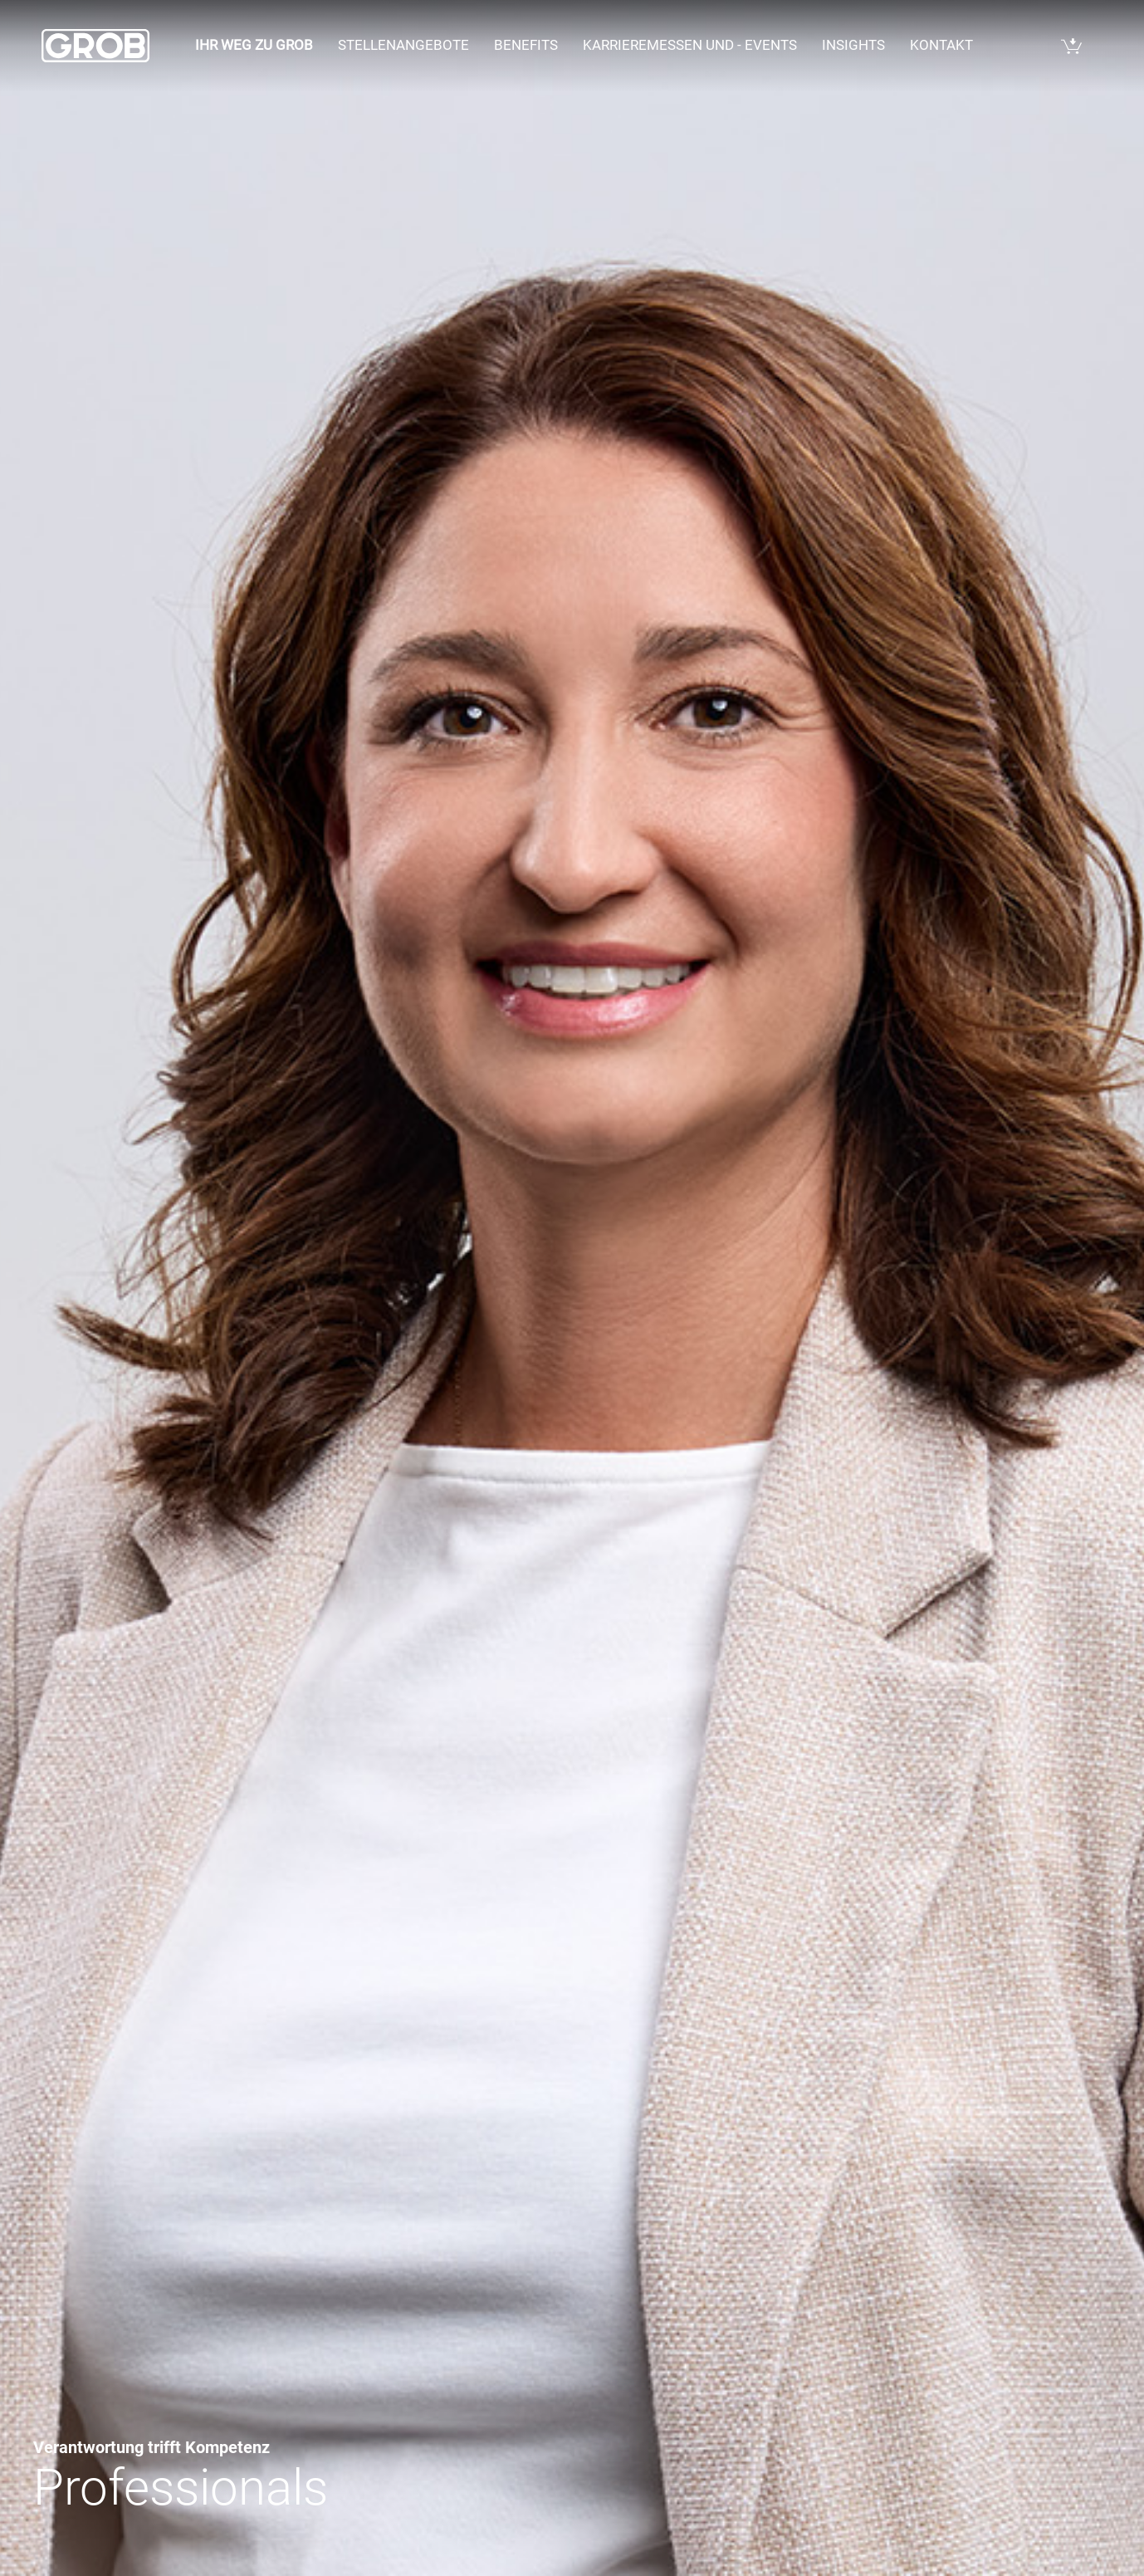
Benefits (526, 45)
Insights (853, 45)
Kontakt (941, 45)
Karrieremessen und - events (690, 45)
